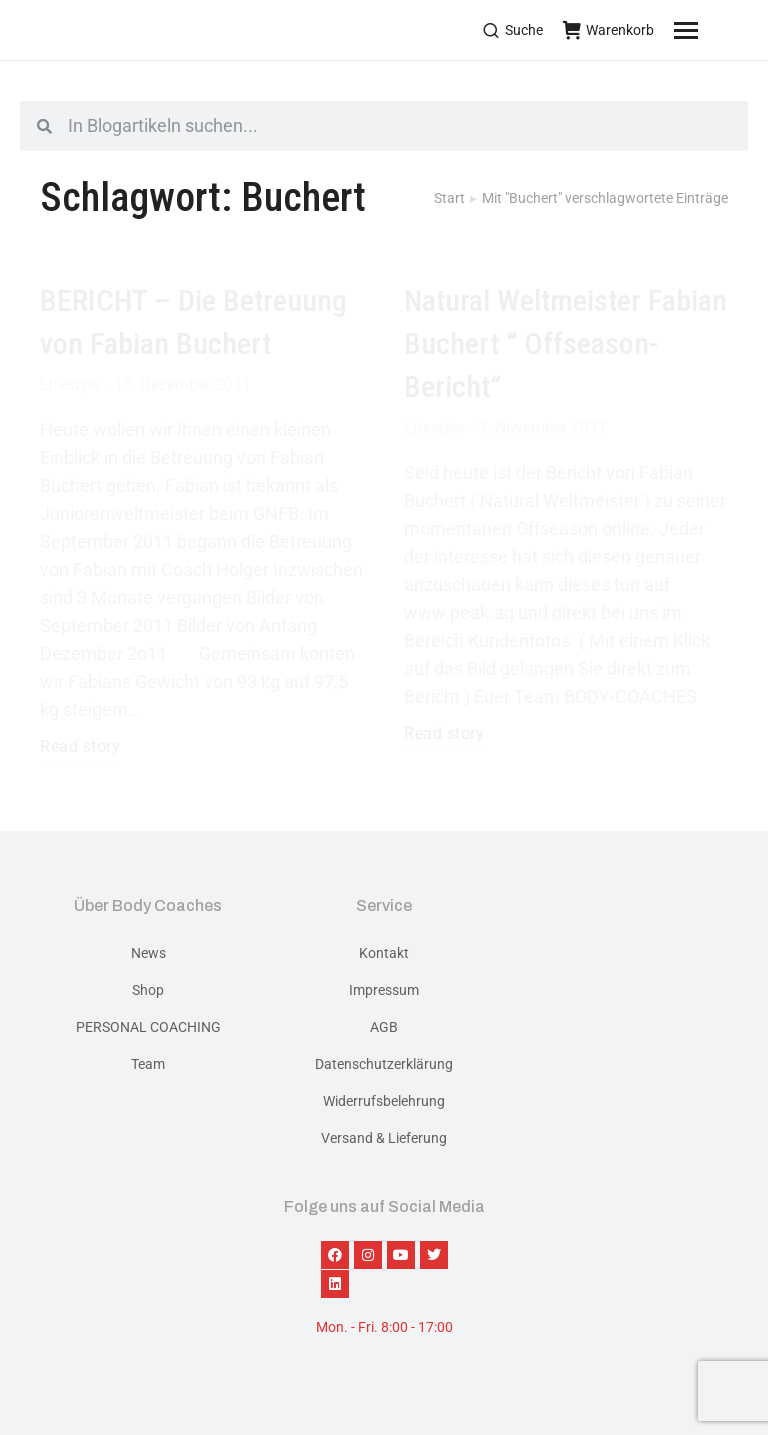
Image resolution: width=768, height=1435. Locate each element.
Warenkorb (608, 30)
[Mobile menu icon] (711, 30)
